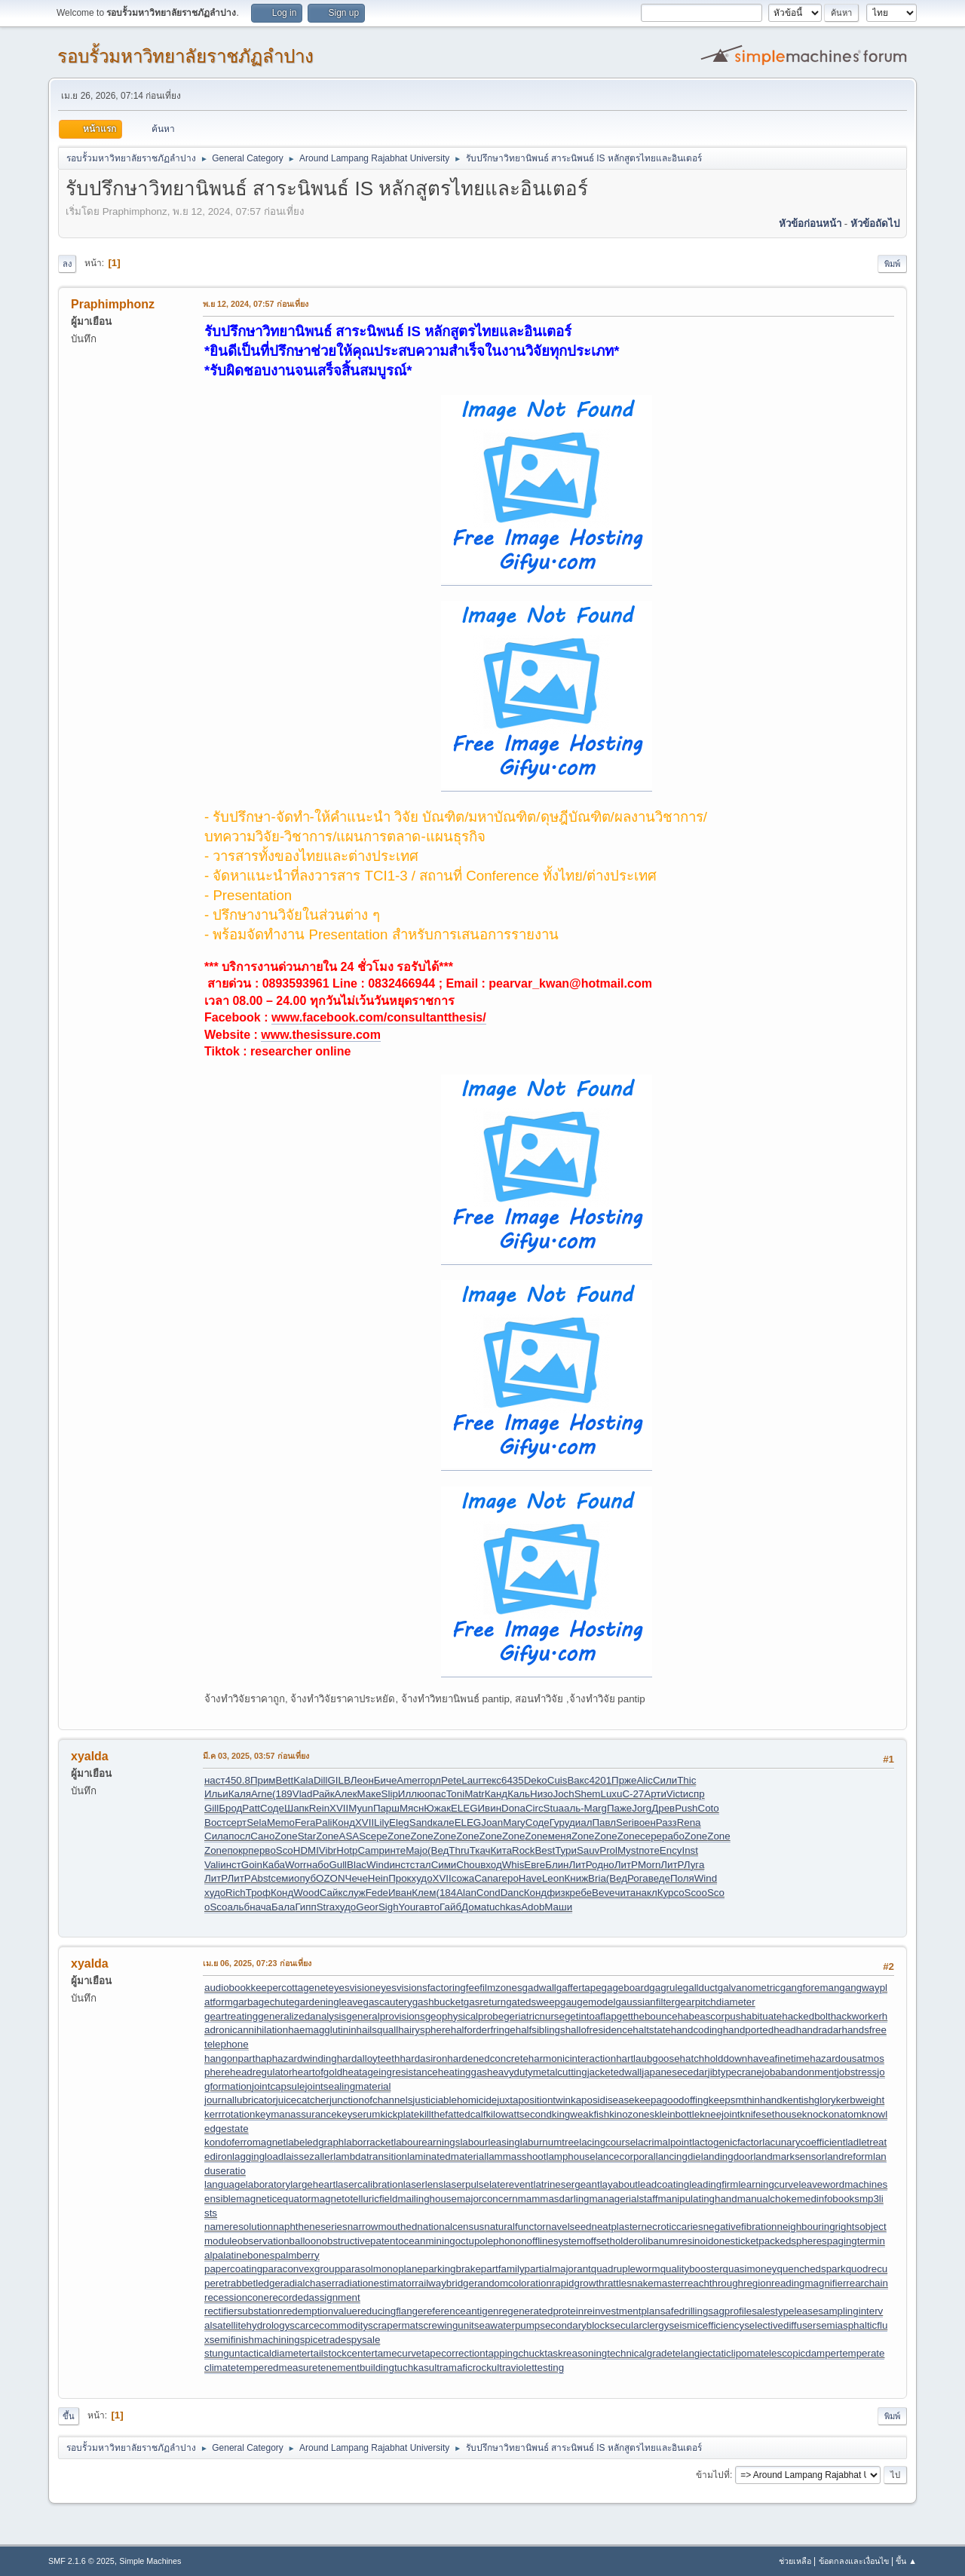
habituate (761, 2016)
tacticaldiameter (275, 2353)
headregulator (261, 2072)
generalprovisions (385, 2016)
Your (409, 1907)
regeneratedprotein (541, 2311)
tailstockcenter (343, 2353)
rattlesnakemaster (645, 2283)
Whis (513, 1864)
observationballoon (279, 2241)
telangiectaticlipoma (716, 2353)
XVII (338, 1808)
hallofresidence (599, 2029)
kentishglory (809, 2100)
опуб (305, 1878)
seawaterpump (507, 2325)
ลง (67, 263)
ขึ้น (69, 2416)
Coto (708, 1808)
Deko (535, 1780)
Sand (421, 1822)
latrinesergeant (566, 2184)
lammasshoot (516, 2156)
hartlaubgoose (647, 2058)
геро (508, 1878)
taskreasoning (575, 2353)
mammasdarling (554, 2198)
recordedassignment (314, 2297)
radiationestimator (375, 2283)
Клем (424, 1892)
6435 (512, 1780)
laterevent (511, 2184)
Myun (360, 1808)
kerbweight (860, 2100)
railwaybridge (444, 2283)
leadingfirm (713, 2184)
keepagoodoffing (672, 2100)
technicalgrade (639, 2353)
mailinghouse (427, 2198)
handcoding (697, 2029)
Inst (689, 1850)
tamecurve (398, 2353)
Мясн (412, 1808)
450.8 (237, 1780)
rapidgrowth (578, 2283)
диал (580, 1822)
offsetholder (611, 2241)
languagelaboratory (247, 2184)
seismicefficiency (706, 2325)
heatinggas (462, 2072)
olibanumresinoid (676, 2241)
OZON (330, 1878)
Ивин (489, 1808)
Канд (496, 1794)
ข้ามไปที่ (713, 2475)
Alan (466, 1892)
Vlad (303, 1794)
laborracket (369, 2142)
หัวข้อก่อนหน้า (810, 223)
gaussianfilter (645, 2002)
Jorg (641, 1808)
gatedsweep (533, 2002)
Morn (649, 1864)
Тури (566, 1850)
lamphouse (570, 2156)
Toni (455, 1794)
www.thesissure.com (321, 1034)
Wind (377, 1864)
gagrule (665, 1987)
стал (420, 1864)
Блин (556, 1864)
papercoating (233, 2268)
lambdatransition (370, 2156)
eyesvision (352, 1987)
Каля (239, 1794)
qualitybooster (691, 2268)
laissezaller (308, 2156)
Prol (608, 1850)
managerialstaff (624, 2198)
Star (307, 1836)
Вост (215, 1822)
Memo (281, 1822)
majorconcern (487, 2198)
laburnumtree (550, 2142)
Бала (283, 1907)
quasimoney (750, 2268)
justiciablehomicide (454, 2100)
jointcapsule (278, 2086)
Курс (668, 1892)
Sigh (388, 1907)
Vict (674, 1794)
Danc (512, 1892)
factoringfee (453, 1987)
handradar (819, 2029)
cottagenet (304, 1987)
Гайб (450, 1907)
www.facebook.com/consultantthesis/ (378, 1017)
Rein (319, 1808)
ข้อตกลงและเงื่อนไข (854, 2560)
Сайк (331, 1892)
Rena (689, 1822)
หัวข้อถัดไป (874, 223)
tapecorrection (453, 2353)
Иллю (411, 1794)
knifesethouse (771, 2114)
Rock (523, 1850)
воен (645, 1822)
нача (260, 1907)
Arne (261, 1794)
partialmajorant (558, 2268)
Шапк (296, 1808)
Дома (473, 1907)
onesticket (735, 2241)
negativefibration (740, 2226)
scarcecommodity (329, 2325)
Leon (553, 1878)
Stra (326, 1907)
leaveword (821, 2184)
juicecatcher (302, 2100)
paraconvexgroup (301, 2268)
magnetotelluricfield (354, 2198)
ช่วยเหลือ (795, 2560)
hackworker (856, 2016)
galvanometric (749, 1987)
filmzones (500, 1987)
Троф (258, 1892)
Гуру (559, 1822)
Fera (305, 1822)
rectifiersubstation (243, 2311)
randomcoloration (513, 2283)
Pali (323, 1822)
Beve (603, 1892)
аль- (574, 1808)
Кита (502, 1850)
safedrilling (684, 2311)
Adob (532, 1907)
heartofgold (317, 2072)
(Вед (438, 1850)
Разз (666, 1822)
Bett (285, 1780)
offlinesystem (556, 2241)
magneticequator (273, 2198)
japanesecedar (674, 2072)
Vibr (327, 1850)
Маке (369, 1794)
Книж (577, 1878)
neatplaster (617, 2226)
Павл (604, 1822)
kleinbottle (677, 2114)
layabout (619, 2184)
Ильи (216, 1794)
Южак (437, 1808)
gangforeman (810, 1987)
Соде (272, 1808)
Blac (356, 1864)
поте (649, 1850)
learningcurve (768, 2184)
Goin (251, 1864)
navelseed (569, 2226)
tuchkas (503, 1907)
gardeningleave (328, 2002)
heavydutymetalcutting (537, 2072)
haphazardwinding (295, 2058)
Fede (377, 1892)
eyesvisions (401, 1987)
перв (259, 1850)
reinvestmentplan (622, 2311)
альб (238, 1907)
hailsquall (378, 2029)
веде (659, 1878)
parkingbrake (452, 2268)
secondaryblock (575, 2325)
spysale (363, 2339)
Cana (486, 1878)
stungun (222, 2353)
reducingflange (390, 2311)
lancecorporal (626, 2156)
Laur (471, 1780)
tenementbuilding (355, 2367)
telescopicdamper (800, 2353)
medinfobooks (828, 2198)
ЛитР (580, 1864)
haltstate (651, 2029)
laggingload (257, 2156)
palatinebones (243, 2255)
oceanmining (426, 2241)
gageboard (626, 1987)
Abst (261, 1878)
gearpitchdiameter (715, 2002)
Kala (303, 1780)
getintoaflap (591, 2016)
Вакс (578, 1780)
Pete (451, 1780)
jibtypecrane (735, 2072)
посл (239, 1836)
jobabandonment (799, 2072)
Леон (362, 1780)
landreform (849, 2156)
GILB (338, 1780)
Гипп (305, 1907)
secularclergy (639, 2325)
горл (431, 1780)
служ (353, 1892)
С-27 (633, 1794)
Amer (409, 1780)
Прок (399, 1878)
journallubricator (240, 2100)
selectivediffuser (780, 2325)
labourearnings (427, 2142)
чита (625, 1892)
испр (694, 1794)
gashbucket (438, 2002)
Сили (665, 1780)
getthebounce (647, 2016)
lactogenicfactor (727, 2142)
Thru (459, 1850)
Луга (694, 1864)
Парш (386, 1808)
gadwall (539, 1987)
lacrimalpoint (664, 2142)
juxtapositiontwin (534, 2100)
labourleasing (489, 2142)
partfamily (503, 2268)
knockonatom (832, 2114)
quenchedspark (811, 2268)
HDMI (306, 1850)
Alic (644, 1780)
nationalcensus (450, 2226)
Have (530, 1878)
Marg (595, 1808)
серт (236, 1822)
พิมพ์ (892, 263)
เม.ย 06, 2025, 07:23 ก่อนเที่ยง (257, 1963)
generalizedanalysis (302, 2016)
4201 (600, 1780)
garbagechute (264, 2002)
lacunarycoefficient (803, 2142)
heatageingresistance (390, 2072)
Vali (212, 1864)
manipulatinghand (697, 2198)
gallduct (700, 1987)
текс (491, 1780)
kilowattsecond (518, 2114)
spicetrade (323, 2339)
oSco (281, 1850)
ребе (581, 1892)
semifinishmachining (255, 2339)
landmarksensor (789, 2156)
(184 (446, 1892)
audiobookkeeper (242, 1987)
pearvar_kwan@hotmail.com (570, 983)
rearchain (867, 2283)
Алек (346, 1794)
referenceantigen (460, 2311)
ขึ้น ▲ (906, 2560)
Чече (356, 1878)
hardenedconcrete (487, 2058)
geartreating (231, 2016)
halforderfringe (483, 2029)
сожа (463, 1878)
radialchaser (307, 2283)
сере (377, 1836)
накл (646, 1892)
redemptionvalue (320, 2311)
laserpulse (466, 2184)
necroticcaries (672, 2226)
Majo (416, 1850)
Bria (597, 1878)
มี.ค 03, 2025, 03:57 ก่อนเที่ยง (256, 1755)
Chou (468, 1864)
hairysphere (424, 2029)
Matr (474, 1794)
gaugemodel (587, 2002)
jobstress (857, 2072)
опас (435, 1794)
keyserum (359, 2114)
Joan (492, 1822)
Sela (257, 1822)
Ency (671, 1850)
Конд (343, 1822)
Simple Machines (150, 2560)
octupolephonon (491, 2241)
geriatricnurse (534, 2016)
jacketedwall (614, 2072)
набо (318, 1864)
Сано (262, 1836)
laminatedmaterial (446, 2156)
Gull (338, 1864)
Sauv (588, 1850)
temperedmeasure (276, 2367)
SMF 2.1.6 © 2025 (81, 2560)
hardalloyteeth (368, 2058)
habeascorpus (709, 2016)
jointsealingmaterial (348, 2086)
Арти (655, 1794)
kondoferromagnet (245, 2142)
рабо (673, 1836)
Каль (518, 1794)
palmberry (296, 2255)
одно (603, 1864)
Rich (235, 1892)
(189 (282, 1794)
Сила (216, 1836)
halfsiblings (540, 2029)
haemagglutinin (322, 2029)
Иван (400, 1892)
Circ (534, 1808)
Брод (230, 1808)
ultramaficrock (460, 2367)
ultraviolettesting (528, 2367)
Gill (211, 1808)
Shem (587, 1794)
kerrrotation (229, 2114)
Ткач (480, 1850)
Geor (367, 1907)
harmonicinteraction (572, 2058)
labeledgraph (315, 2142)
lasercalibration (369, 2184)
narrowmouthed (383, 2226)
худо (421, 1878)
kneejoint (720, 2114)
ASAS (352, 1836)
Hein (378, 1878)
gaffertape (579, 1987)
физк (558, 1892)
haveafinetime (778, 2058)
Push (686, 1808)
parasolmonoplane (381, 2268)
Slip (389, 1794)
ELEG (464, 1808)
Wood (306, 1892)
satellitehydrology (251, 2325)
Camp (370, 1850)
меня (559, 1836)
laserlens (423, 2184)
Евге (534, 1864)
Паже (619, 1808)
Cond (488, 1892)
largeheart (312, 2184)
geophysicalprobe (464, 2016)
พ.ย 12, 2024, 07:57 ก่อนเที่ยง (255, 303)
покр (237, 1850)
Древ (663, 1808)
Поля (682, 1878)
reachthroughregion (727, 2283)
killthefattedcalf (452, 2114)
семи (282, 1878)
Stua (554, 1808)
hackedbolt (806, 2016)
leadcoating (663, 2184)
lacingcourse (607, 2142)
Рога (637, 1878)
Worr (296, 1864)
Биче (385, 1780)
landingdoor (727, 2156)
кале (444, 1822)
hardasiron (423, 2058)
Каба (273, 1864)
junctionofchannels (370, 2100)
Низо (541, 1794)
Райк (323, 1794)
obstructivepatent (360, 2241)
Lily (381, 1822)
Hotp (346, 1850)
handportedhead (759, 2029)
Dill (321, 1780)
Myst (628, 1850)
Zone (285, 1836)
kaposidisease (602, 2100)
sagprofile (730, 2311)
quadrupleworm (625, 2268)
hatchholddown (714, 2058)
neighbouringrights (818, 2226)
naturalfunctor (515, 2226)
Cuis (557, 1780)
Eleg (399, 1822)
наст (214, 1780)
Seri (625, 1822)
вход (491, 1864)
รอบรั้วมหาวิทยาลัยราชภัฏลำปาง (185, 56)
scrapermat (393, 2325)
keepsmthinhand (746, 2100)
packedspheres (792, 2241)
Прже (623, 1780)
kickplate (399, 2114)
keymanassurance (295, 2114)
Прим (263, 1780)
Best (545, 1850)
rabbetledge (253, 2283)
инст (230, 1864)
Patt (251, 1808)
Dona (513, 1808)
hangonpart (229, 2058)
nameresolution (238, 2226)
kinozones (631, 2114)
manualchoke (767, 2198)
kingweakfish (580, 2114)
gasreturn (485, 2002)
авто (429, 1907)
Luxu (611, 1794)
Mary (514, 1822)
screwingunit (446, 2325)
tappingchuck (515, 2353)
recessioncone (236, 2297)
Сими (444, 1864)
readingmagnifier (808, 2283)
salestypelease (785, 2311)
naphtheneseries (310, 2226)
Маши (558, 1907)
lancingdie (678, 2156)
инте (395, 1850)
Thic (686, 1780)
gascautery (387, 2002)
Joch (563, 1794)
